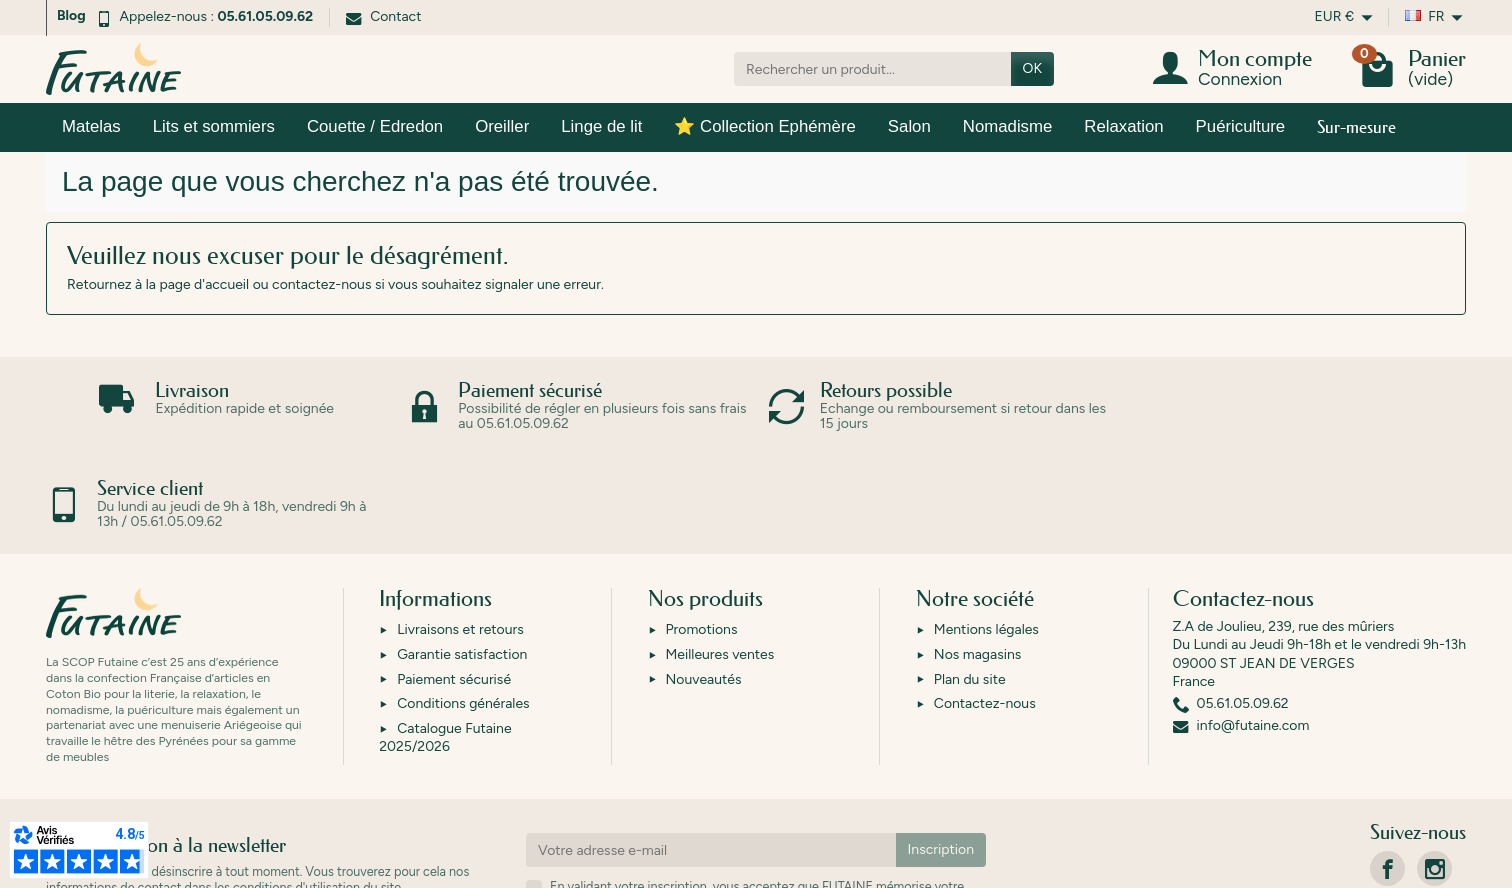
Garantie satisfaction (462, 556)
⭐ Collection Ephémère (764, 126)
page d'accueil (204, 284)
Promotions (702, 531)
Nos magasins (977, 556)
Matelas (91, 126)
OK (1032, 68)
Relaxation (1123, 126)
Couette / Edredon (375, 126)
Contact (383, 16)
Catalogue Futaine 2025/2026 (445, 639)
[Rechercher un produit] (872, 69)
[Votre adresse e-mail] (711, 752)
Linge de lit (601, 126)
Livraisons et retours (460, 531)
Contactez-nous (985, 605)
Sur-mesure (1356, 126)
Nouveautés (704, 581)
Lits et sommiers (214, 126)
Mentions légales (986, 531)
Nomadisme (1008, 126)
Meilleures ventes (720, 556)
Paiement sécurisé (454, 581)
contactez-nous (321, 284)
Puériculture (1241, 126)
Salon (909, 126)
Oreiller (502, 126)
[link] (1387, 770)
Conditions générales (463, 605)
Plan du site (970, 581)
